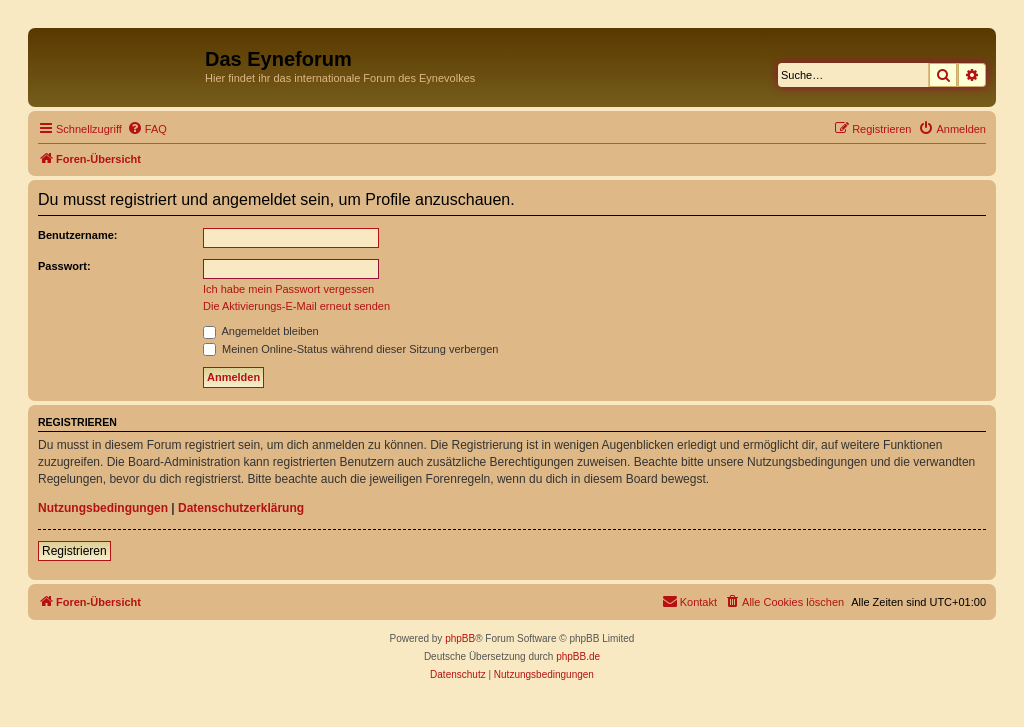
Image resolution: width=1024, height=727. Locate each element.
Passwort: (64, 266)
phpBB (460, 638)
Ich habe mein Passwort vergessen (288, 289)
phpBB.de (578, 656)
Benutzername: (77, 235)
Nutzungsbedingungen (103, 508)
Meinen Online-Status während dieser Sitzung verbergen (350, 349)
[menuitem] (147, 129)
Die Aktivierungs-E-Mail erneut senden (296, 306)
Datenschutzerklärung (241, 508)
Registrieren (74, 551)
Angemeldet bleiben (261, 331)
